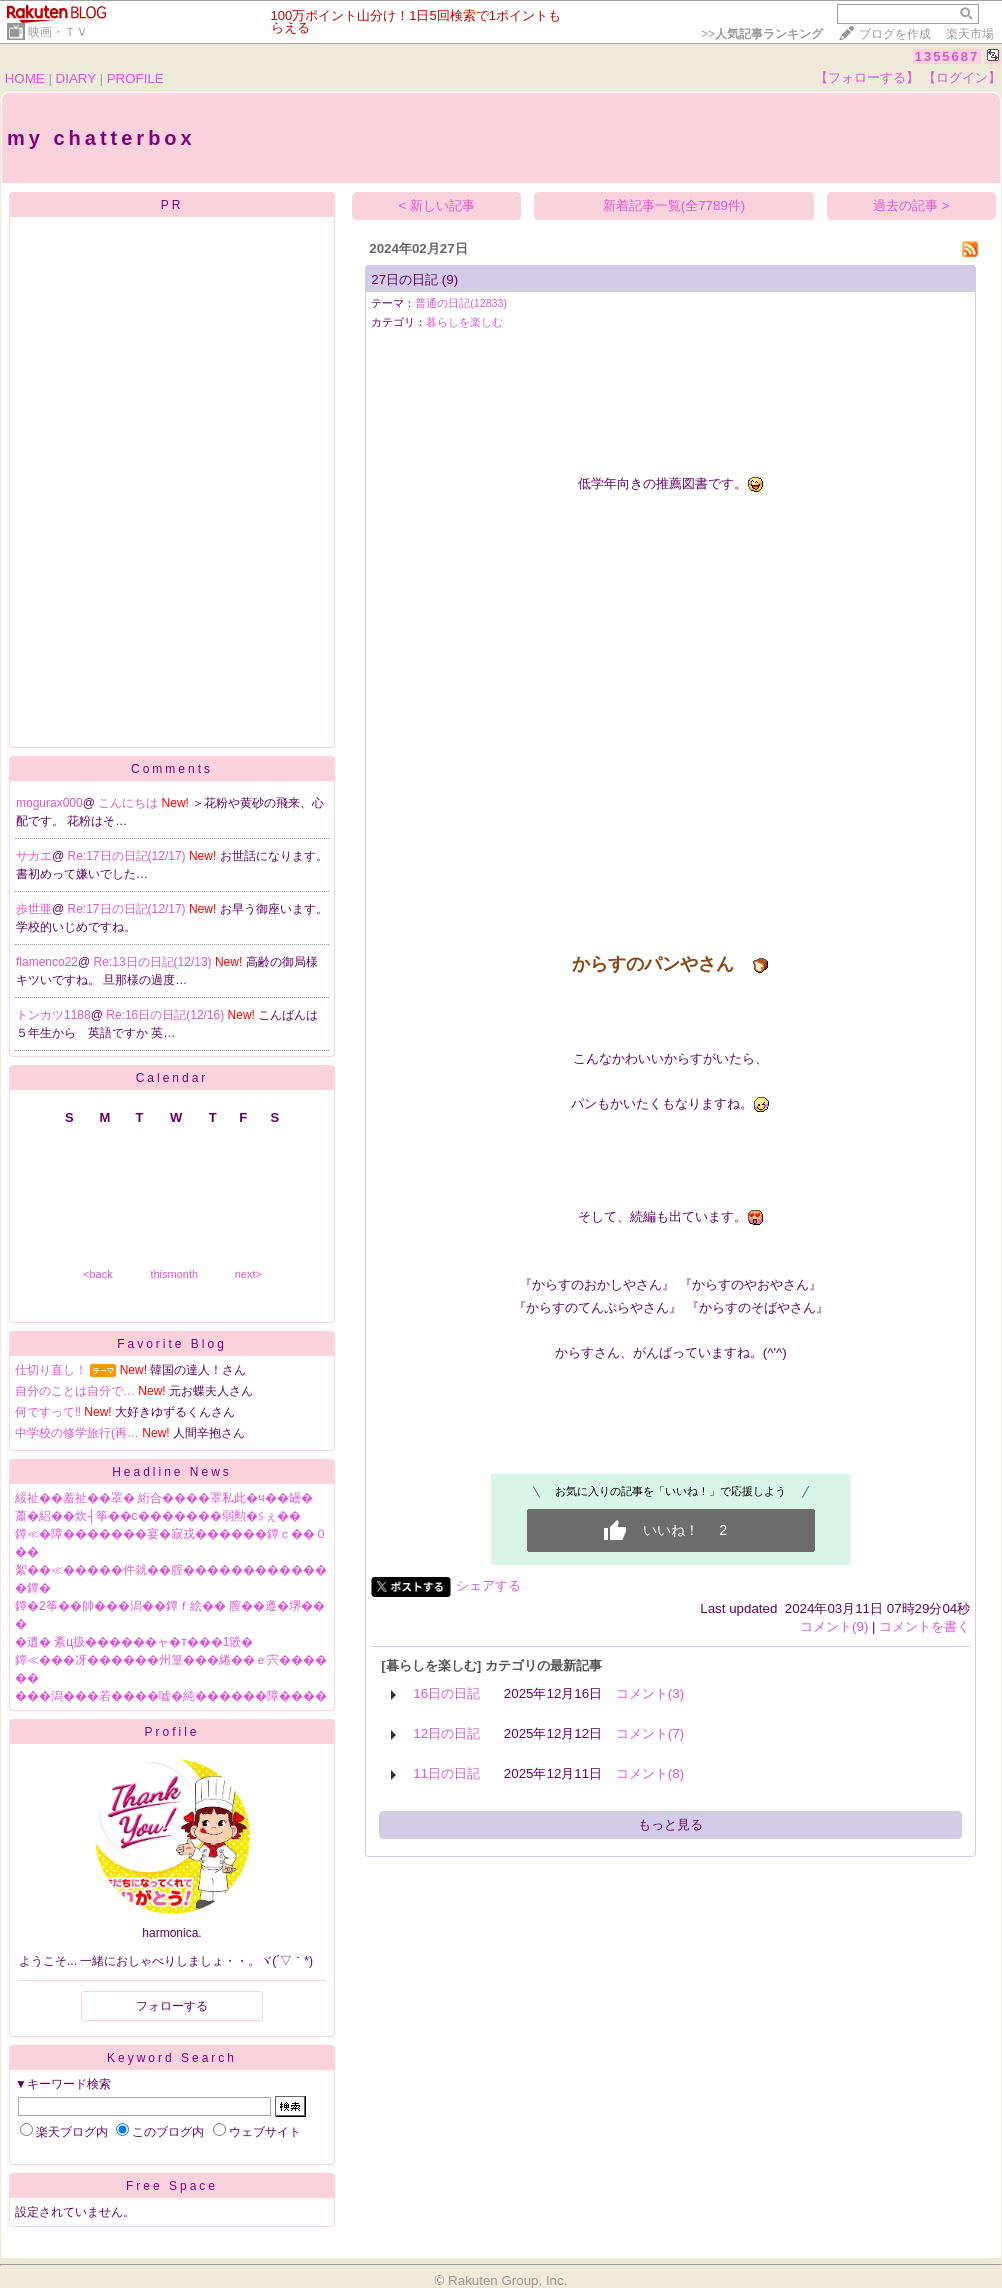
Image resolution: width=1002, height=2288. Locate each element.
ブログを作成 (895, 34)
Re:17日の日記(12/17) (128, 856)
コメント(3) (650, 1693)
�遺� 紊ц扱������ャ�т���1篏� (134, 1642)
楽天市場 (970, 34)
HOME (25, 78)
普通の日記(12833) (461, 303)
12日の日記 (446, 1733)
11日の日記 (446, 1773)
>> (762, 34)
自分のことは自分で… (75, 1391)
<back (98, 1274)
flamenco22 (47, 962)
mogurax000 (49, 803)
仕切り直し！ (51, 1370)
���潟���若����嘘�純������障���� (171, 1696)
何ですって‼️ (48, 1412)
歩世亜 (34, 909)
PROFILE (135, 78)
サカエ (34, 856)
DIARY (76, 78)
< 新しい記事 (437, 205)
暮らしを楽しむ (464, 322)
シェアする (488, 1585)
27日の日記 (404, 279)
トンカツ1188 (53, 1015)
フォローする (172, 2006)
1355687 (947, 56)
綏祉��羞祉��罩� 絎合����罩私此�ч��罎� (164, 1498)
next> (248, 1274)
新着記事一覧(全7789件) (674, 205)
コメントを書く (924, 1626)
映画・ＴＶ (58, 32)
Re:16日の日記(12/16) (166, 1015)
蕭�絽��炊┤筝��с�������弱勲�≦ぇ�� (158, 1516)
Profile (171, 1732)
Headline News (172, 1472)
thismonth (174, 1274)
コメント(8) (650, 1773)
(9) (450, 279)
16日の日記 (446, 1693)
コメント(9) (834, 1626)
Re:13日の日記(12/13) (154, 962)
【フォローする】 (867, 77)
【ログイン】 (962, 77)
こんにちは (129, 803)
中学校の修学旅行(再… (77, 1433)
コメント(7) (650, 1733)
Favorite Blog (172, 1344)
